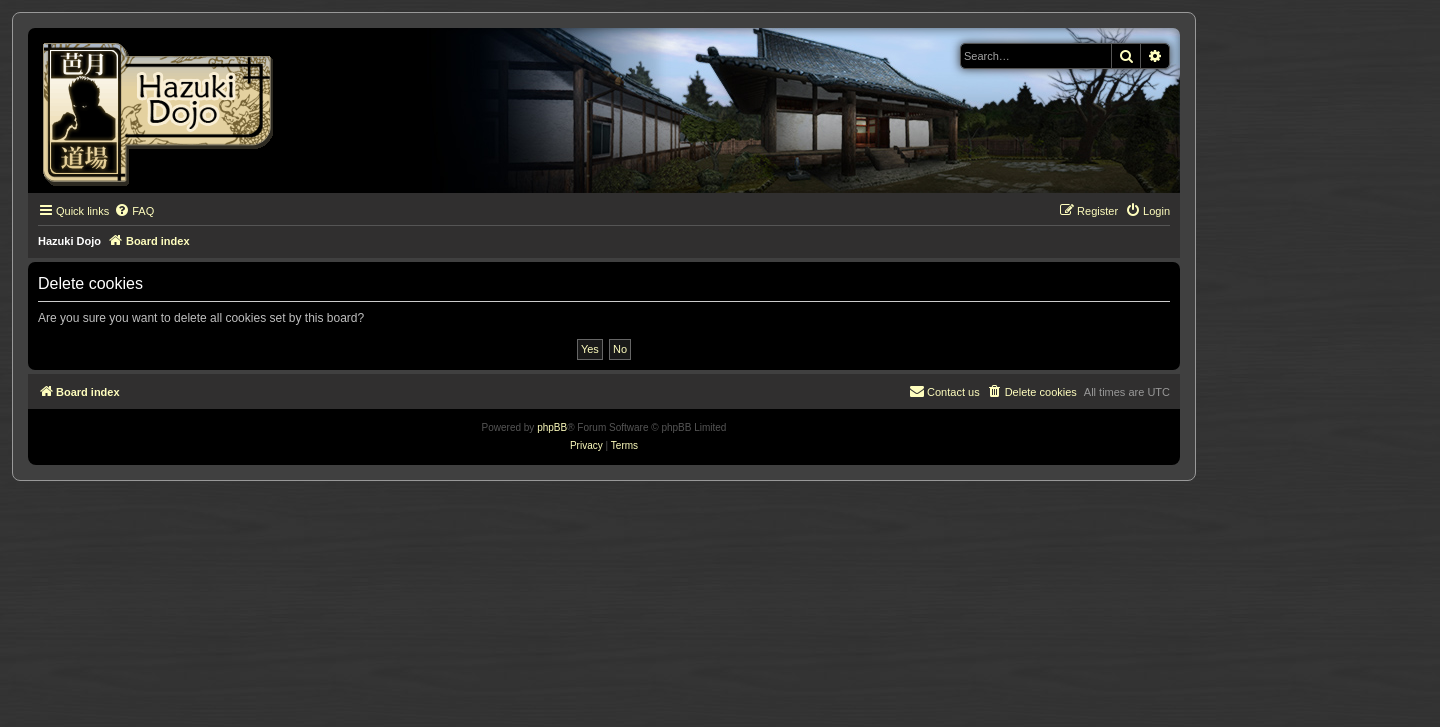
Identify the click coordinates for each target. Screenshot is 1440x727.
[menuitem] (134, 211)
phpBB (552, 427)
